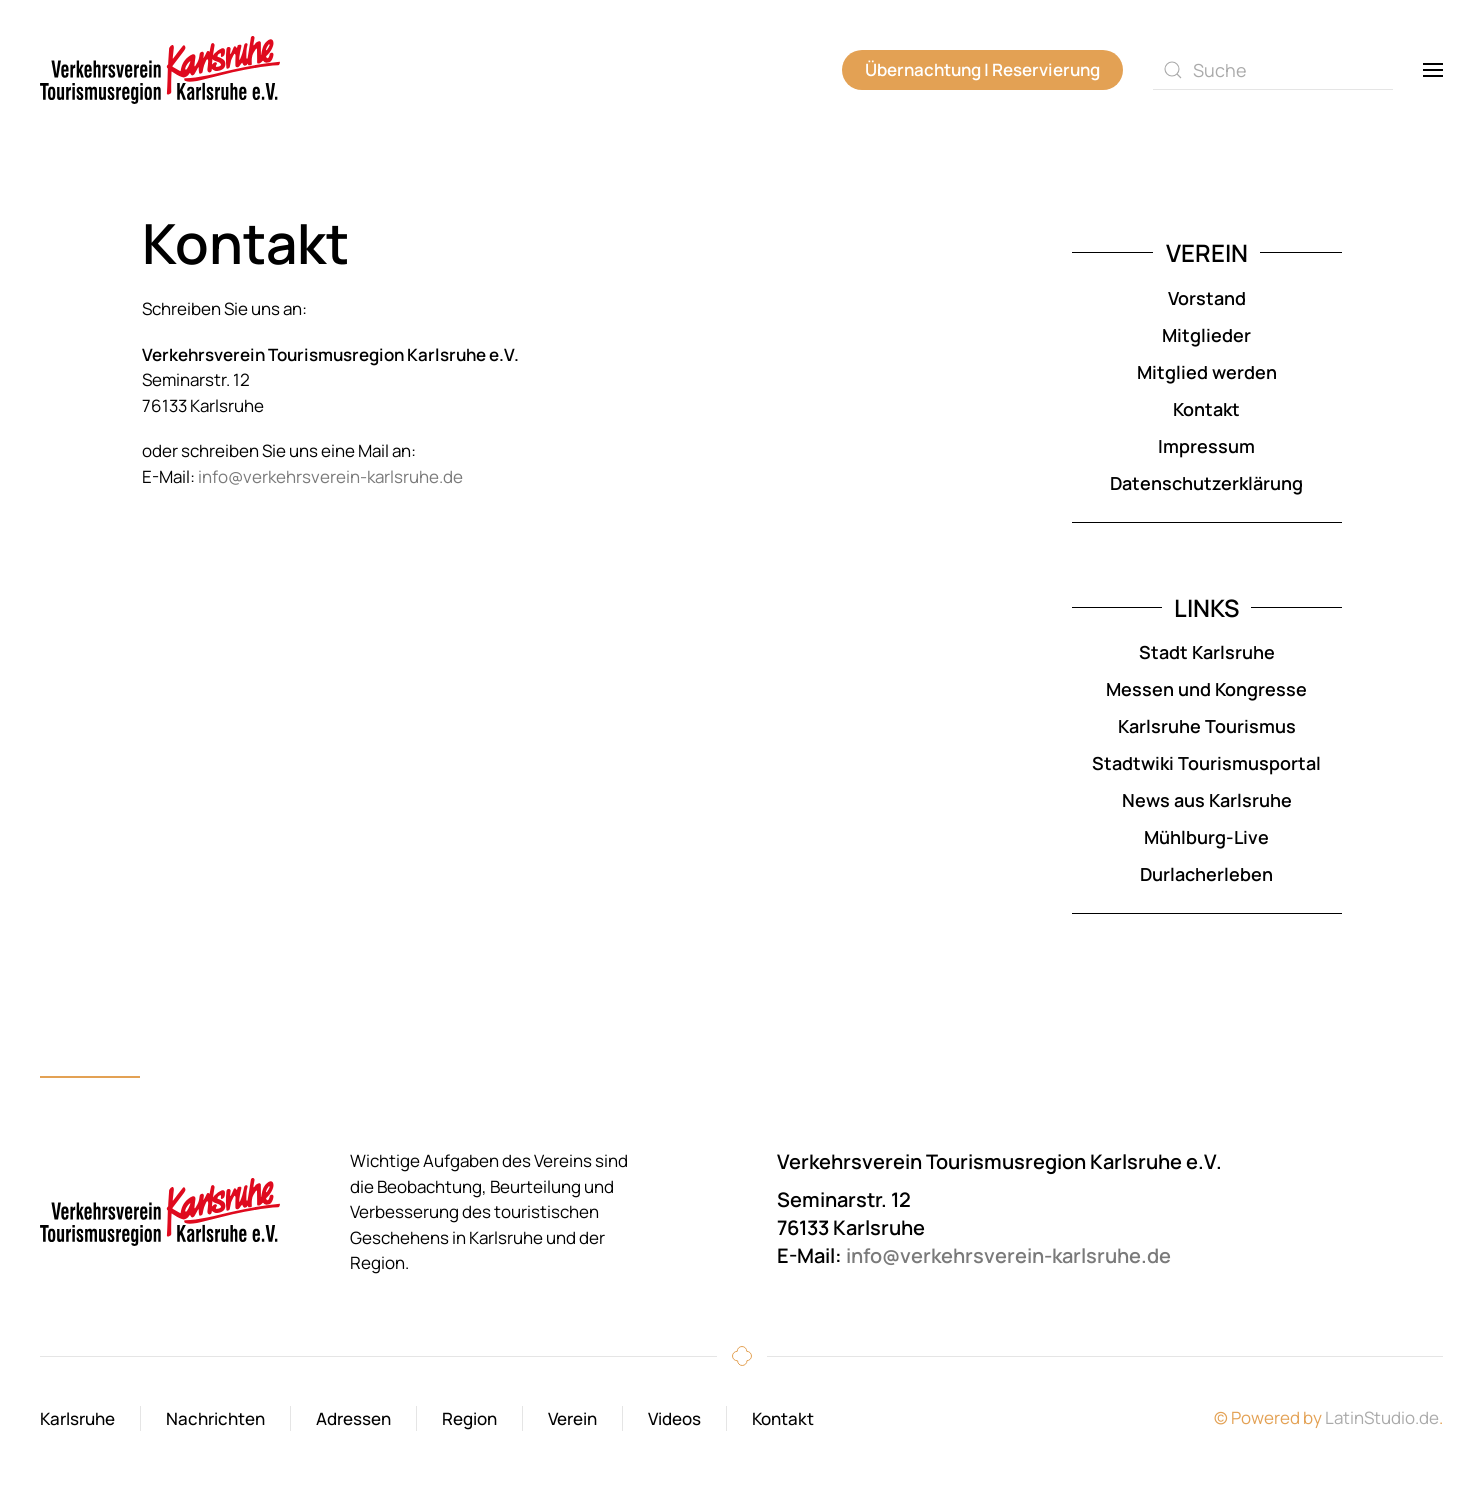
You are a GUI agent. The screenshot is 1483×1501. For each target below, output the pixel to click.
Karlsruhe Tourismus (1207, 726)
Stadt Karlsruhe (1207, 652)
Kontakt (1206, 409)
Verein (572, 1418)
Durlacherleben (1206, 874)
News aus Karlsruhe (1207, 800)
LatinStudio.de (1382, 1417)
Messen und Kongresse (1206, 689)
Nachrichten (215, 1418)
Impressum (1206, 446)
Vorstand (1207, 298)
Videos (674, 1418)
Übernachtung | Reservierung (982, 69)
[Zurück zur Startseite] (160, 70)
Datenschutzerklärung (1206, 483)
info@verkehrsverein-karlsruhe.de (330, 476)
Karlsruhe (77, 1418)
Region (469, 1418)
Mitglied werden (1207, 372)
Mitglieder (1206, 335)
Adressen (353, 1418)
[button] (1433, 70)
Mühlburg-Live (1206, 837)
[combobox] (1273, 70)
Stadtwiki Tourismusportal (1206, 763)
